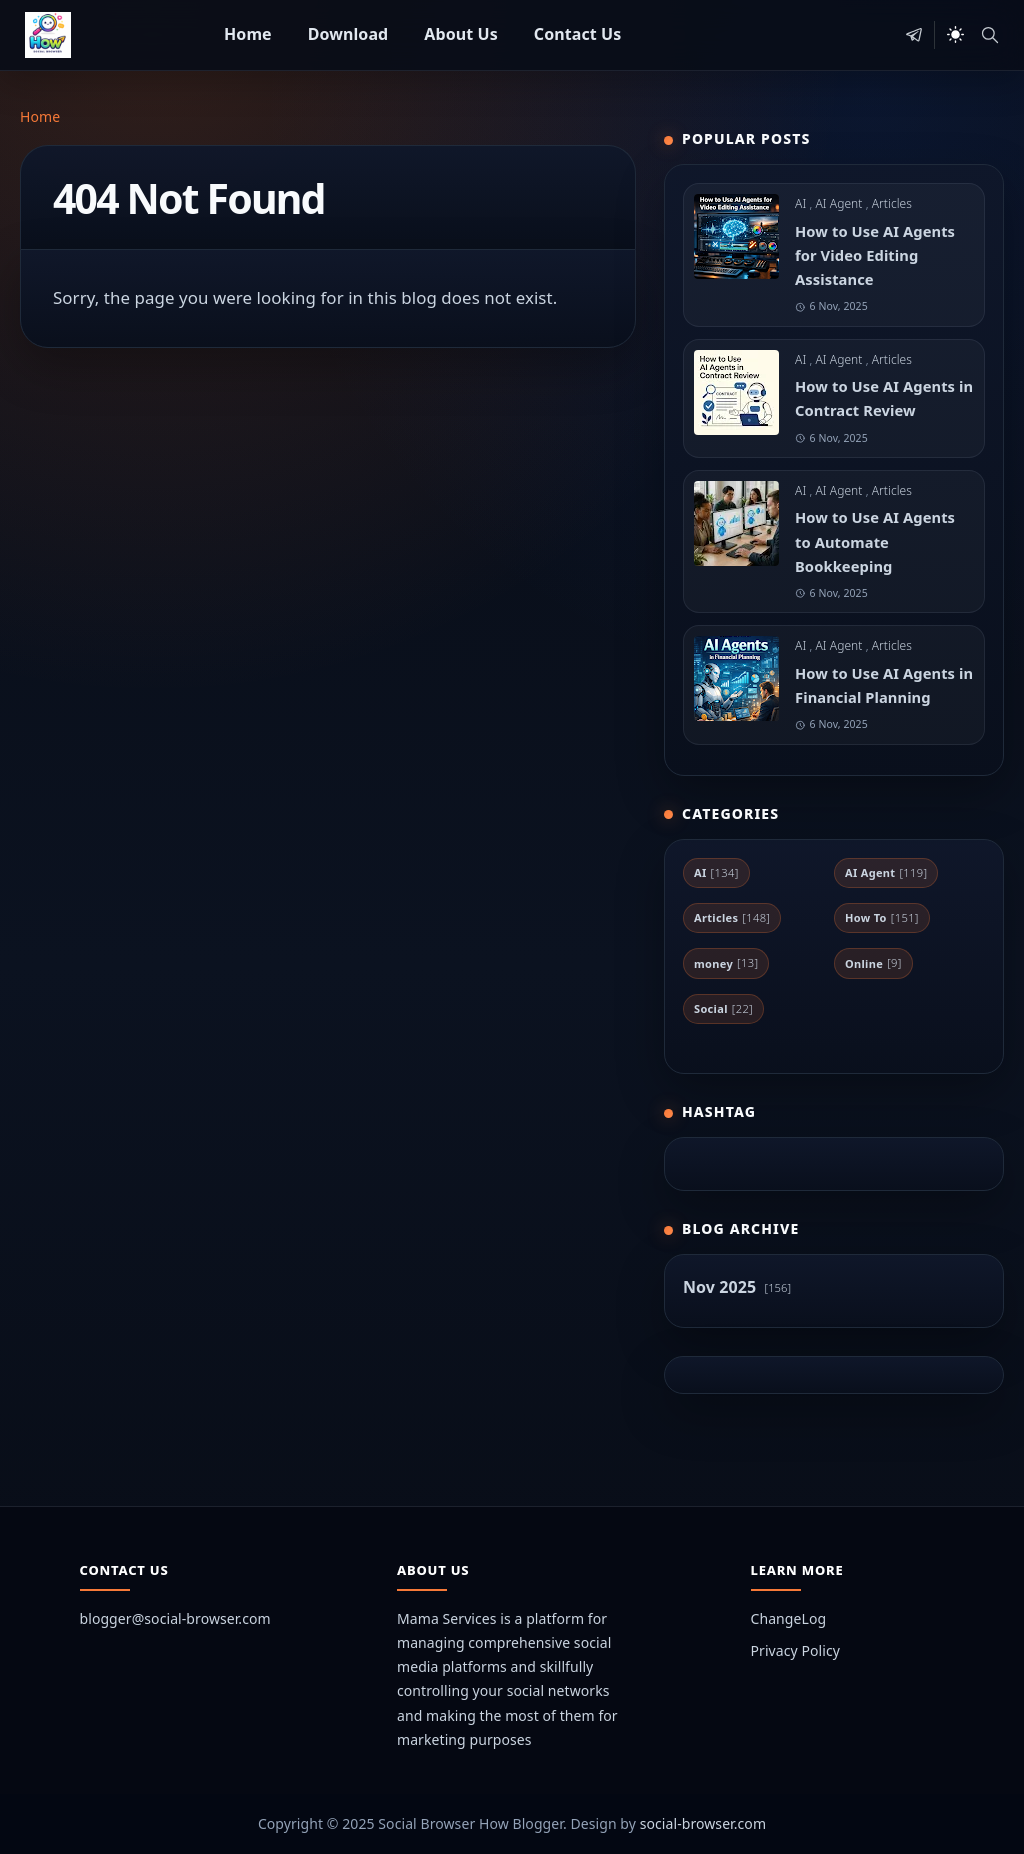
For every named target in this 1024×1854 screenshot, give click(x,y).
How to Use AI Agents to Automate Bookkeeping (875, 541)
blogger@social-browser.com (175, 1618)
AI (802, 203)
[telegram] (914, 35)
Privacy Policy (795, 1650)
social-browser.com (703, 1823)
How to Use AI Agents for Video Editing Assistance (875, 255)
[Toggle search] (990, 35)
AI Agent (840, 203)
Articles (892, 203)
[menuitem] (248, 35)
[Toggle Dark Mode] (955, 34)
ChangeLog (789, 1618)
